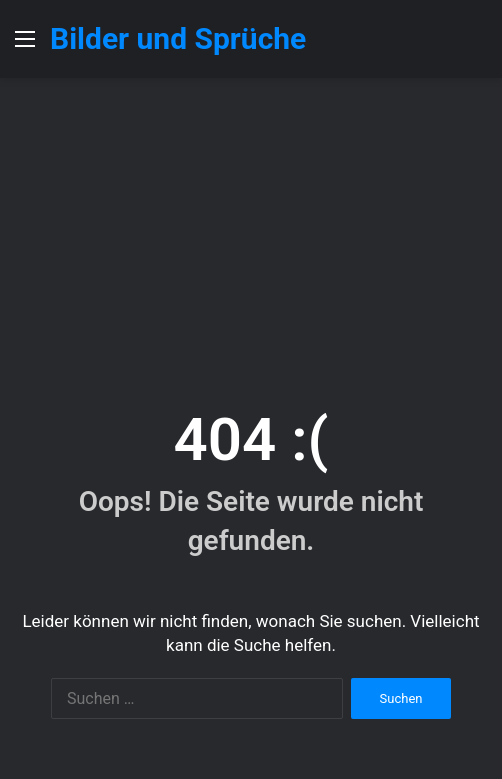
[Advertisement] (251, 228)
